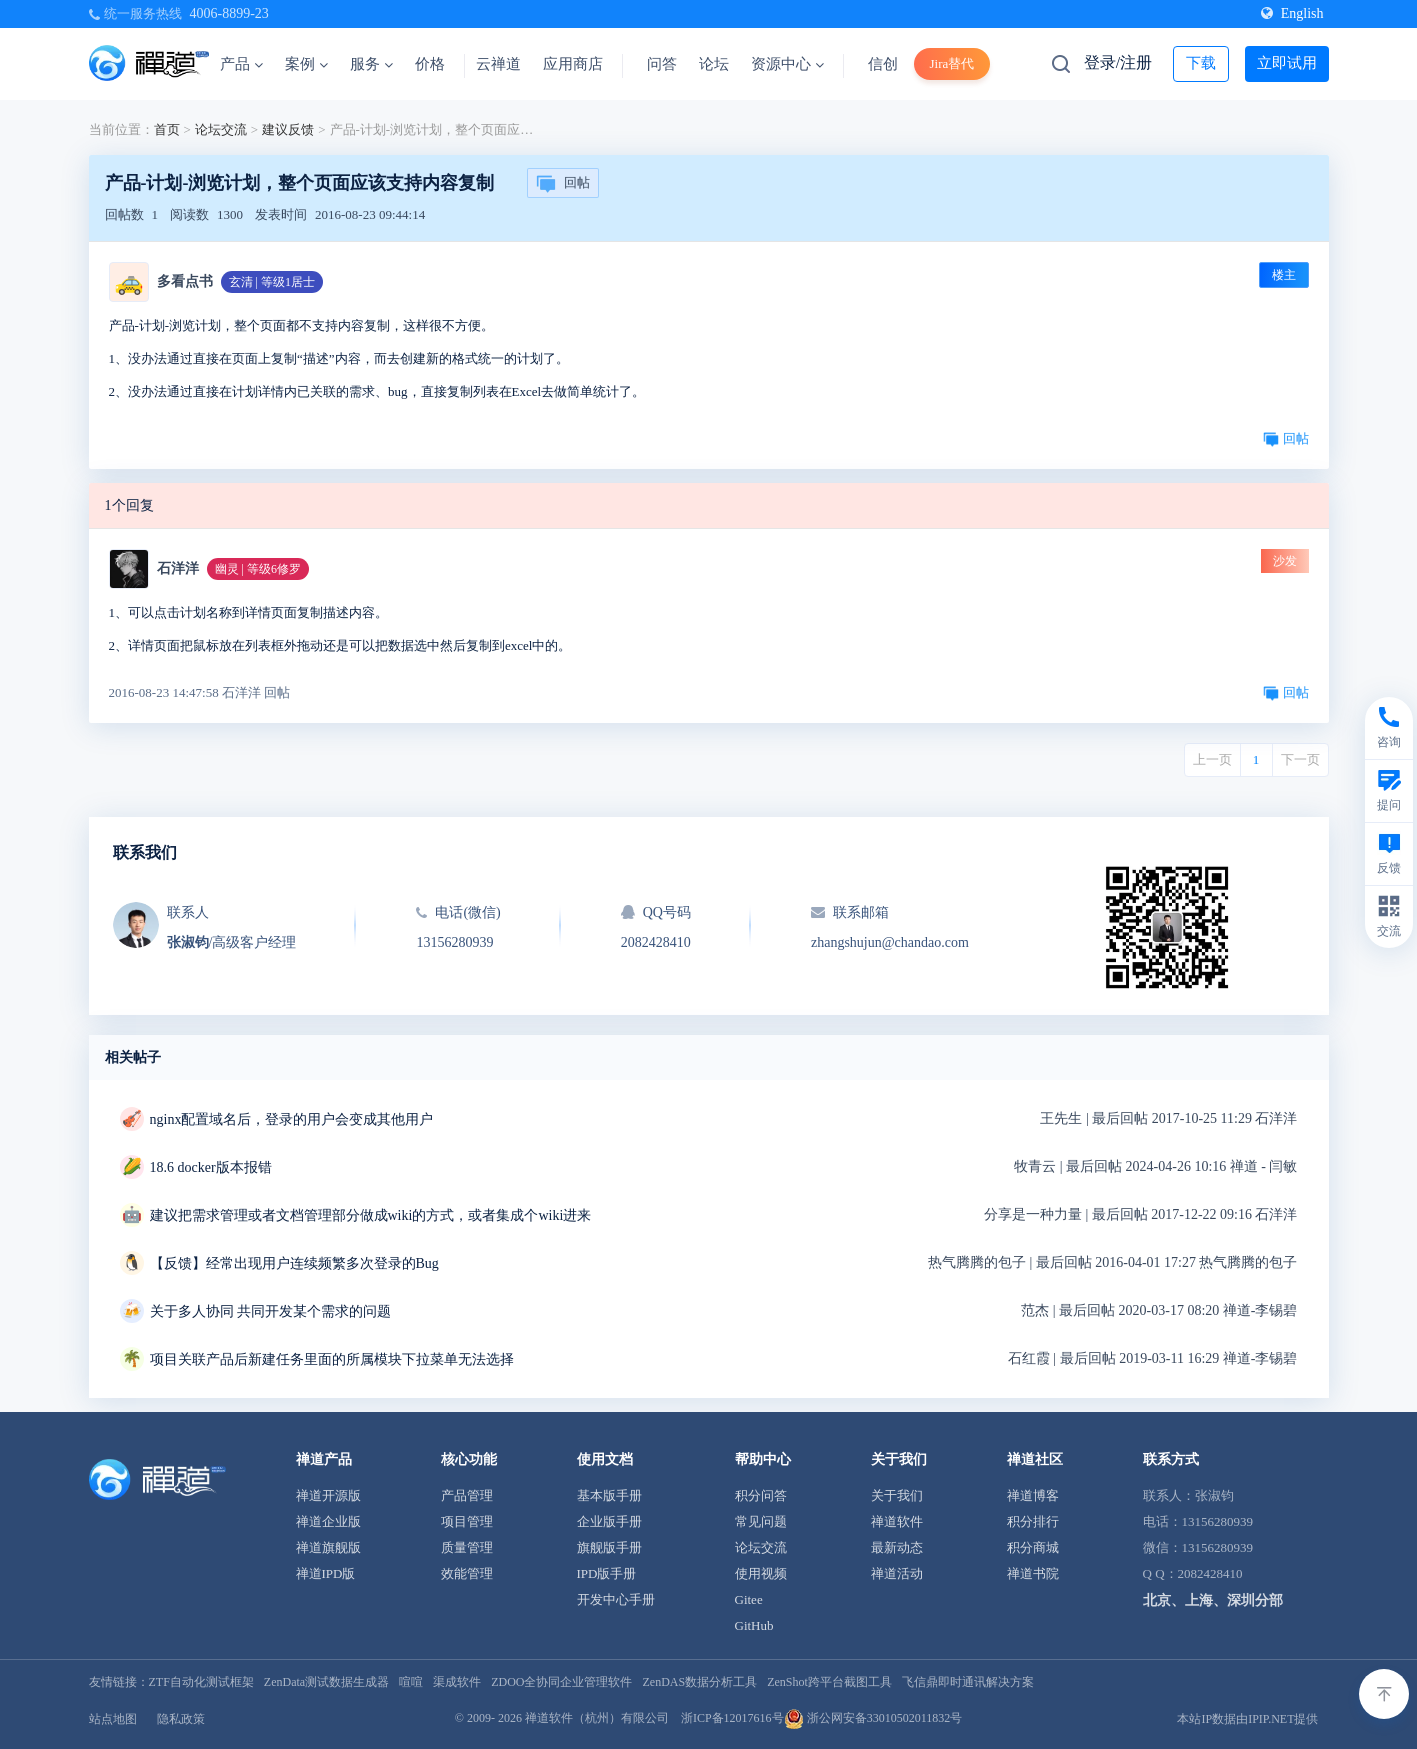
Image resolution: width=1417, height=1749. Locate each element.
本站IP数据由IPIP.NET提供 (1247, 1719)
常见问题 (761, 1521)
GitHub (754, 1625)
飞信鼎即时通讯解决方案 (968, 1682)
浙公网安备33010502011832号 (873, 1718)
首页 (167, 129)
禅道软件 (897, 1521)
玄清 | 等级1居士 (272, 282)
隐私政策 (181, 1719)
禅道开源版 (328, 1495)
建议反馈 (288, 129)
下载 (1201, 63)
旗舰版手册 (609, 1547)
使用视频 (761, 1573)
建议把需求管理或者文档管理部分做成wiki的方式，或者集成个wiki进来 (371, 1215)
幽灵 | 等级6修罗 (258, 569)
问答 (662, 64)
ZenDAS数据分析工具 (699, 1682)
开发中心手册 (616, 1599)
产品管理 (467, 1495)
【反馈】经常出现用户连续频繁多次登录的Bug (294, 1263)
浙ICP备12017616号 (732, 1718)
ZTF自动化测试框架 (201, 1682)
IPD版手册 (607, 1573)
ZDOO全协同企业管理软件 (561, 1682)
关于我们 (897, 1495)
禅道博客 (1033, 1495)
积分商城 (1033, 1547)
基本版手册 (609, 1495)
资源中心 (787, 64)
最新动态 (897, 1547)
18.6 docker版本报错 (211, 1167)
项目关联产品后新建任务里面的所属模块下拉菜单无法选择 (332, 1359)
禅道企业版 (328, 1521)
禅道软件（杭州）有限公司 (597, 1718)
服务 (371, 64)
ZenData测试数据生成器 (326, 1682)
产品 (241, 64)
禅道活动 (897, 1573)
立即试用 (1287, 63)
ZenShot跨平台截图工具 (829, 1682)
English (1292, 13)
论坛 (714, 64)
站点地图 (113, 1719)
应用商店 (573, 64)
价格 (430, 64)
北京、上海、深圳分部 (1213, 1600)
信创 (883, 64)
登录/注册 (1118, 62)
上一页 (1212, 759)
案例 (306, 64)
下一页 (1300, 759)
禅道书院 (1033, 1573)
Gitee (749, 1599)
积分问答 (761, 1495)
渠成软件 (457, 1682)
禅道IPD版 (326, 1573)
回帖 (563, 184)
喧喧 (411, 1682)
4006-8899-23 (229, 13)
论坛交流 (221, 129)
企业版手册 (609, 1521)
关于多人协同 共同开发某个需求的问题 (271, 1311)
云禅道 (498, 64)
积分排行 (1033, 1521)
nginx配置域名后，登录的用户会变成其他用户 (292, 1119)
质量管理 (467, 1547)
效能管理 (467, 1573)
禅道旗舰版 (328, 1547)
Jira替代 (952, 63)
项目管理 (467, 1521)
